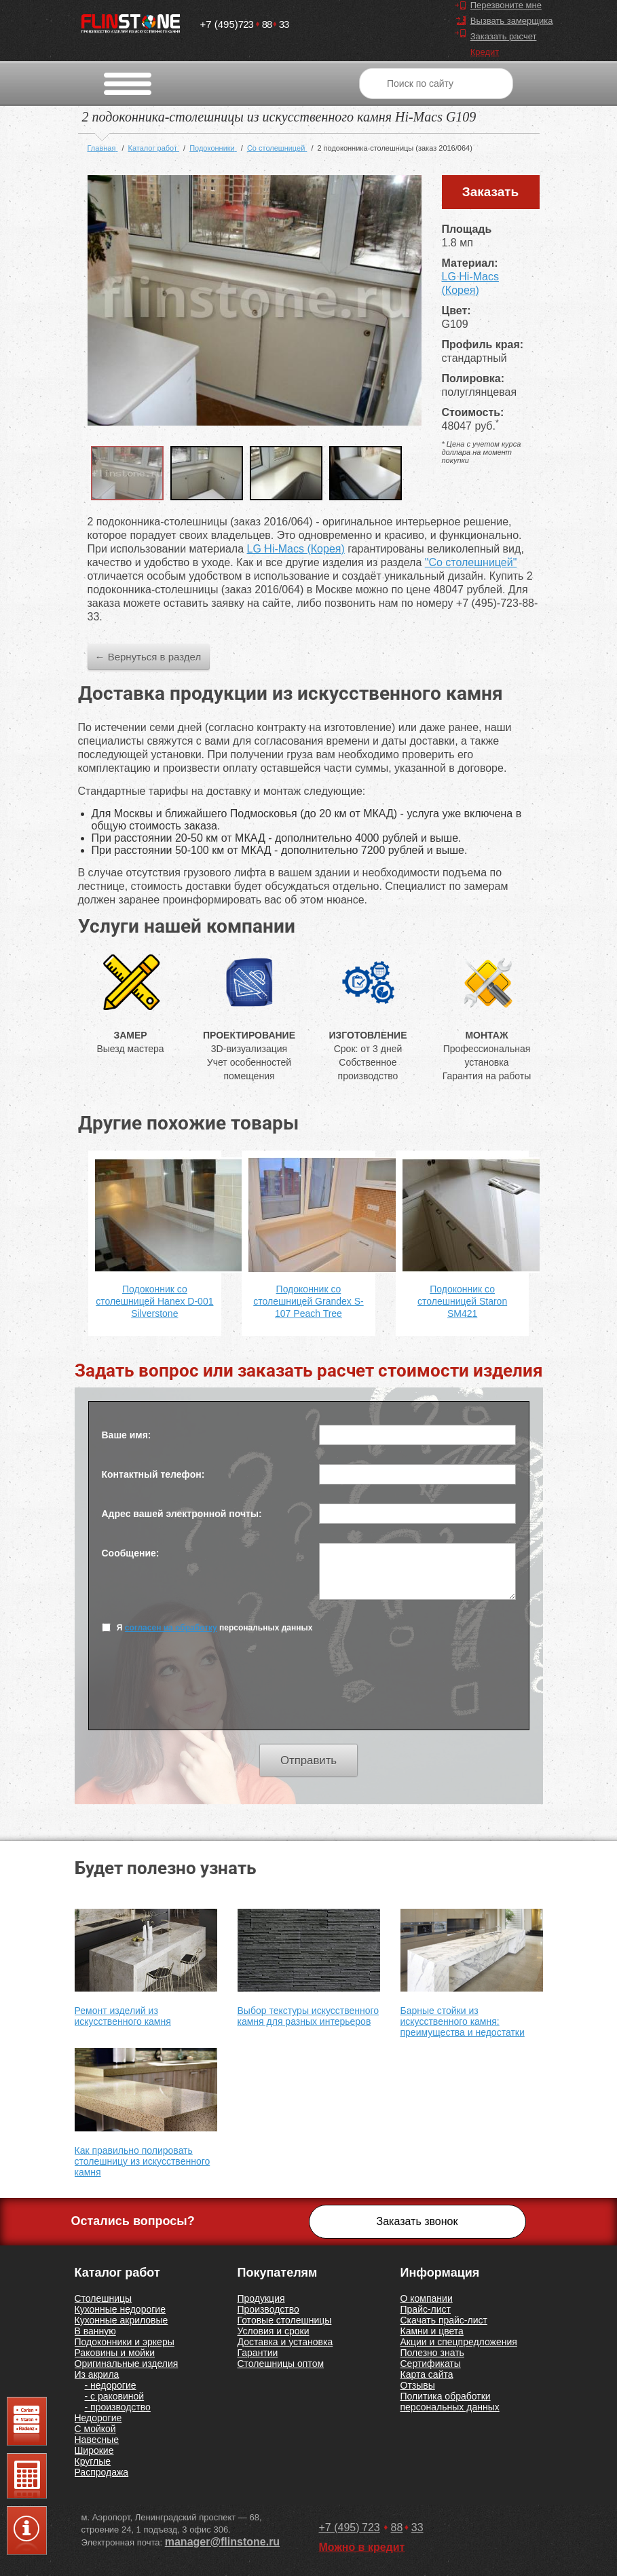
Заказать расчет (503, 36)
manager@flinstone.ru (222, 2541)
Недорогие (98, 2417)
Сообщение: (131, 1553)
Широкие (94, 2450)
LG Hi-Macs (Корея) (296, 549)
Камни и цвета (432, 2331)
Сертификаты (430, 2363)
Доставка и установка (285, 2341)
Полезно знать (432, 2352)
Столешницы (103, 2298)
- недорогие (110, 2385)
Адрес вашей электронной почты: (182, 1513)
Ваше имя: (126, 1435)
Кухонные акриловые (121, 2320)
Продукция (261, 2298)
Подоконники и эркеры (124, 2341)
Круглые (93, 2461)
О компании (426, 2298)
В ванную (95, 2331)
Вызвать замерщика (511, 21)
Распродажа (102, 2472)
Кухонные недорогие (120, 2309)
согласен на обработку (171, 1627)
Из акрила (97, 2374)
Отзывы (417, 2385)
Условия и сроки (274, 2331)
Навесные (97, 2439)
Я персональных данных (207, 1627)
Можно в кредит (362, 2547)
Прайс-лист (425, 2309)
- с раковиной (115, 2396)
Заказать (490, 192)
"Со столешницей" (471, 562)
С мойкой (95, 2428)
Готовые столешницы (285, 2320)
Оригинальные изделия (127, 2363)
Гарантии (258, 2352)
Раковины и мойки (115, 2352)
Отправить (308, 1760)
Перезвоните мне (506, 5)
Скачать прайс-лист (443, 2320)
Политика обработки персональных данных (450, 2401)
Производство (268, 2309)
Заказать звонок (417, 2221)
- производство (118, 2407)
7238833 (244, 21)
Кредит (485, 52)
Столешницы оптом (281, 2363)
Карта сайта (426, 2374)
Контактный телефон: (153, 1474)
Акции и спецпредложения (458, 2341)
